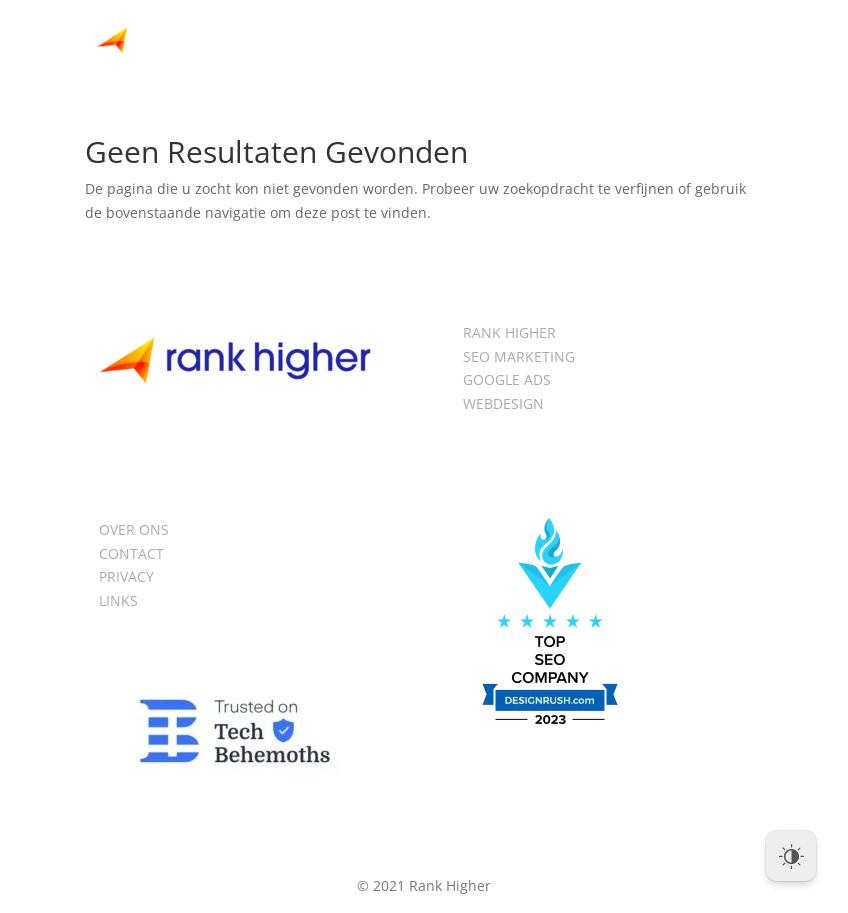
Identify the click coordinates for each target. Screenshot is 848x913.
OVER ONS (134, 529)
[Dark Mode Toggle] (791, 856)
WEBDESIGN (503, 403)
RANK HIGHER (509, 332)
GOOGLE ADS (507, 379)
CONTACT (131, 553)
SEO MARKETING (519, 356)
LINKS (118, 600)
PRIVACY (126, 576)
